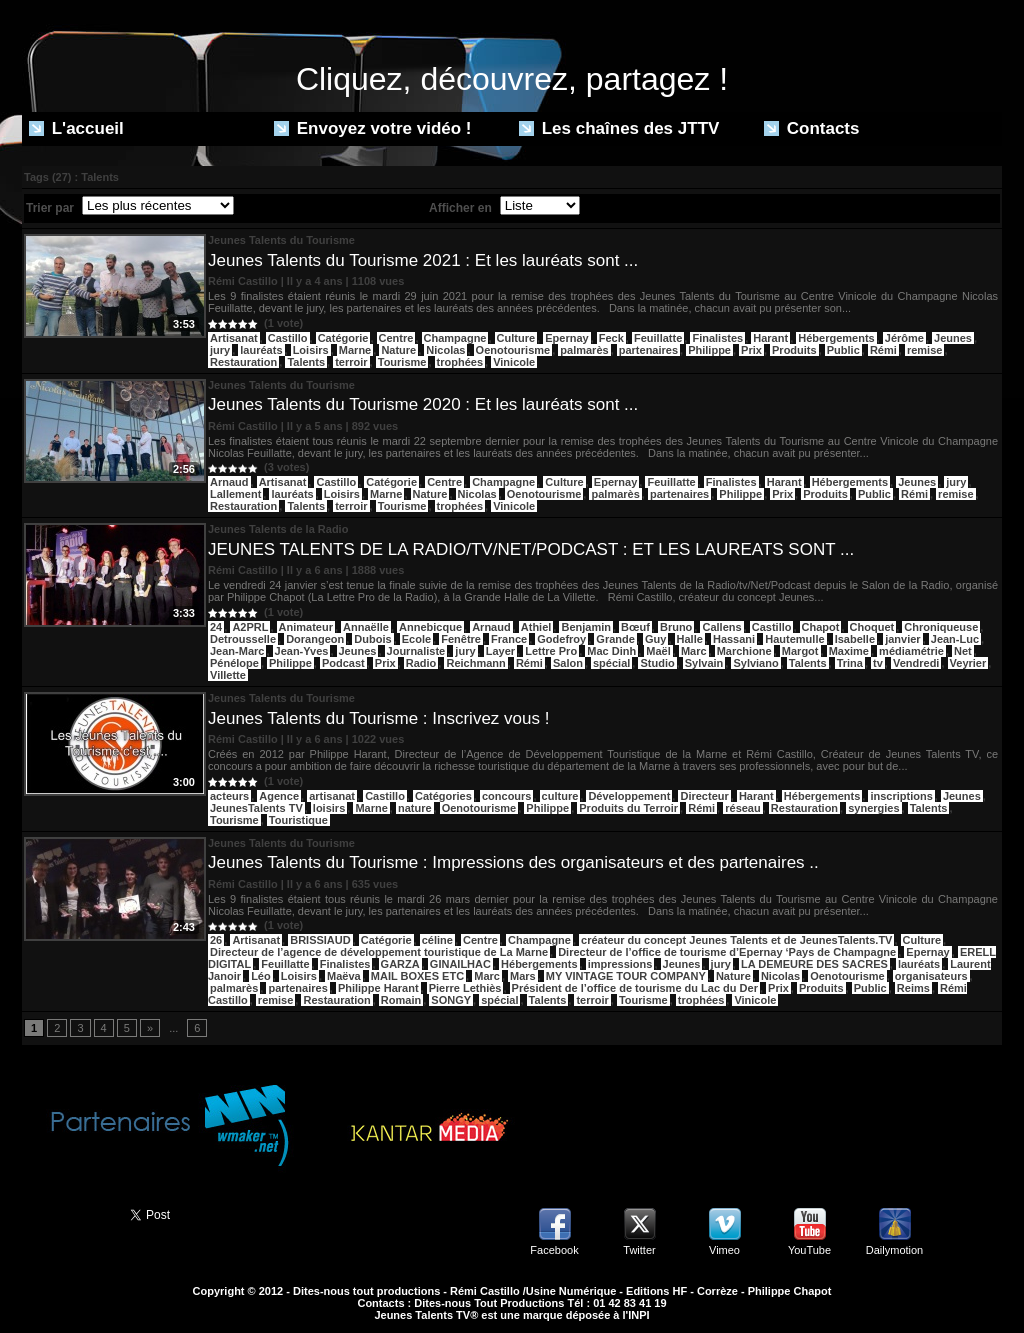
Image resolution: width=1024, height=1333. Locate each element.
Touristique (298, 820)
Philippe (709, 350)
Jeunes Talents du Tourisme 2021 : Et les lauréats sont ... (423, 260)
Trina (850, 663)
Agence (279, 796)
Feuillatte (658, 338)
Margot (800, 651)
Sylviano (755, 663)
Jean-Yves (302, 651)
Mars (523, 976)
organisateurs (931, 976)
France (509, 639)
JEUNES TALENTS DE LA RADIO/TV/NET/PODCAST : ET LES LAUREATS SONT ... (531, 549)
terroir (351, 362)
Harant (770, 338)
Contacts (811, 128)
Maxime (849, 651)
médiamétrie (911, 651)
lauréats (261, 350)
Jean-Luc (955, 639)
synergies (873, 808)
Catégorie (343, 338)
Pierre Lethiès (465, 988)
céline (437, 940)
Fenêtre (461, 639)
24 (216, 627)
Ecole (416, 639)
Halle (690, 639)
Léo (261, 976)
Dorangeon (315, 639)
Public (843, 350)
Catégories (443, 796)
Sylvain (704, 663)
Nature (398, 350)
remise (924, 350)
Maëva (344, 976)
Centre (396, 338)
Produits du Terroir (628, 808)
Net (963, 651)
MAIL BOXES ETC (417, 976)
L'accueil (76, 128)
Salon (568, 663)
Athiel (536, 627)
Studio (657, 663)
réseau (742, 808)
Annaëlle (366, 627)
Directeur (704, 796)
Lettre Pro (551, 651)
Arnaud (229, 482)
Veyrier (968, 663)
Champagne (455, 338)
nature (415, 808)
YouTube (809, 1250)
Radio (421, 663)
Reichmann (475, 663)
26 (216, 940)
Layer (500, 651)
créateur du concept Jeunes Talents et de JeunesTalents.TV (736, 940)
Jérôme (904, 338)
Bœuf (635, 627)
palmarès (584, 350)
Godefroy (561, 639)
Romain (401, 1000)
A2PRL (250, 627)
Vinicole (514, 362)
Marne (355, 350)
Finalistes (717, 338)
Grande (615, 639)
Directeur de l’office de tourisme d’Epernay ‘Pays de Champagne (727, 952)
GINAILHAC (460, 964)
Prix (751, 350)
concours (507, 796)
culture (560, 796)
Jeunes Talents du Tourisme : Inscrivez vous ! (378, 718)
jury (220, 350)
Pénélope (234, 663)
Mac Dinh (611, 651)
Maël (658, 651)
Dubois (372, 639)
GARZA (400, 964)
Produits (794, 350)
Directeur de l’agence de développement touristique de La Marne (379, 952)
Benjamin (586, 627)
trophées (460, 362)
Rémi (883, 350)
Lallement (235, 494)
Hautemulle (794, 639)
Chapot (821, 627)
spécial (611, 663)
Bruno (676, 627)
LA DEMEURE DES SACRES (814, 964)
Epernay (566, 338)
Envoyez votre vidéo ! (373, 128)
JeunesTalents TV (256, 808)
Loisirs (311, 350)
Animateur (306, 627)
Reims (913, 988)
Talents (306, 362)
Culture (516, 338)
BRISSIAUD (320, 940)
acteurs (229, 796)
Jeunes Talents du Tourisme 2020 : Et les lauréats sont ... (423, 404)
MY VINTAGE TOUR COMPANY (626, 976)
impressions (620, 964)
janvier (902, 639)
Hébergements (836, 338)
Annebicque (430, 627)
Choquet (872, 627)
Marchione (744, 651)
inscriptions (901, 796)
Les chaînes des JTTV (619, 128)
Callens (721, 627)
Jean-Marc (237, 651)
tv (878, 663)
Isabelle (855, 639)
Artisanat (234, 338)
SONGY (451, 1000)
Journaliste (416, 651)
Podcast (343, 663)
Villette (228, 675)
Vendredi (916, 663)
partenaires (648, 350)
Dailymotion (894, 1250)
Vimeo (724, 1250)
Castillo (288, 338)
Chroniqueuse (941, 627)
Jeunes (953, 338)
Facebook (554, 1250)
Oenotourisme (513, 350)
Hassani (734, 639)
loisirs (329, 808)
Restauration (243, 362)
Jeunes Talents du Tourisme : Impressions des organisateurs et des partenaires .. (513, 862)
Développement (629, 796)
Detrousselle (243, 639)
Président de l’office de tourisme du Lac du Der (635, 988)
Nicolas (445, 350)
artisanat (332, 796)
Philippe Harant (378, 988)
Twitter (639, 1250)
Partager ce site (67, 1213)
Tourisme (402, 362)
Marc (694, 651)
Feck (611, 338)
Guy (655, 639)
